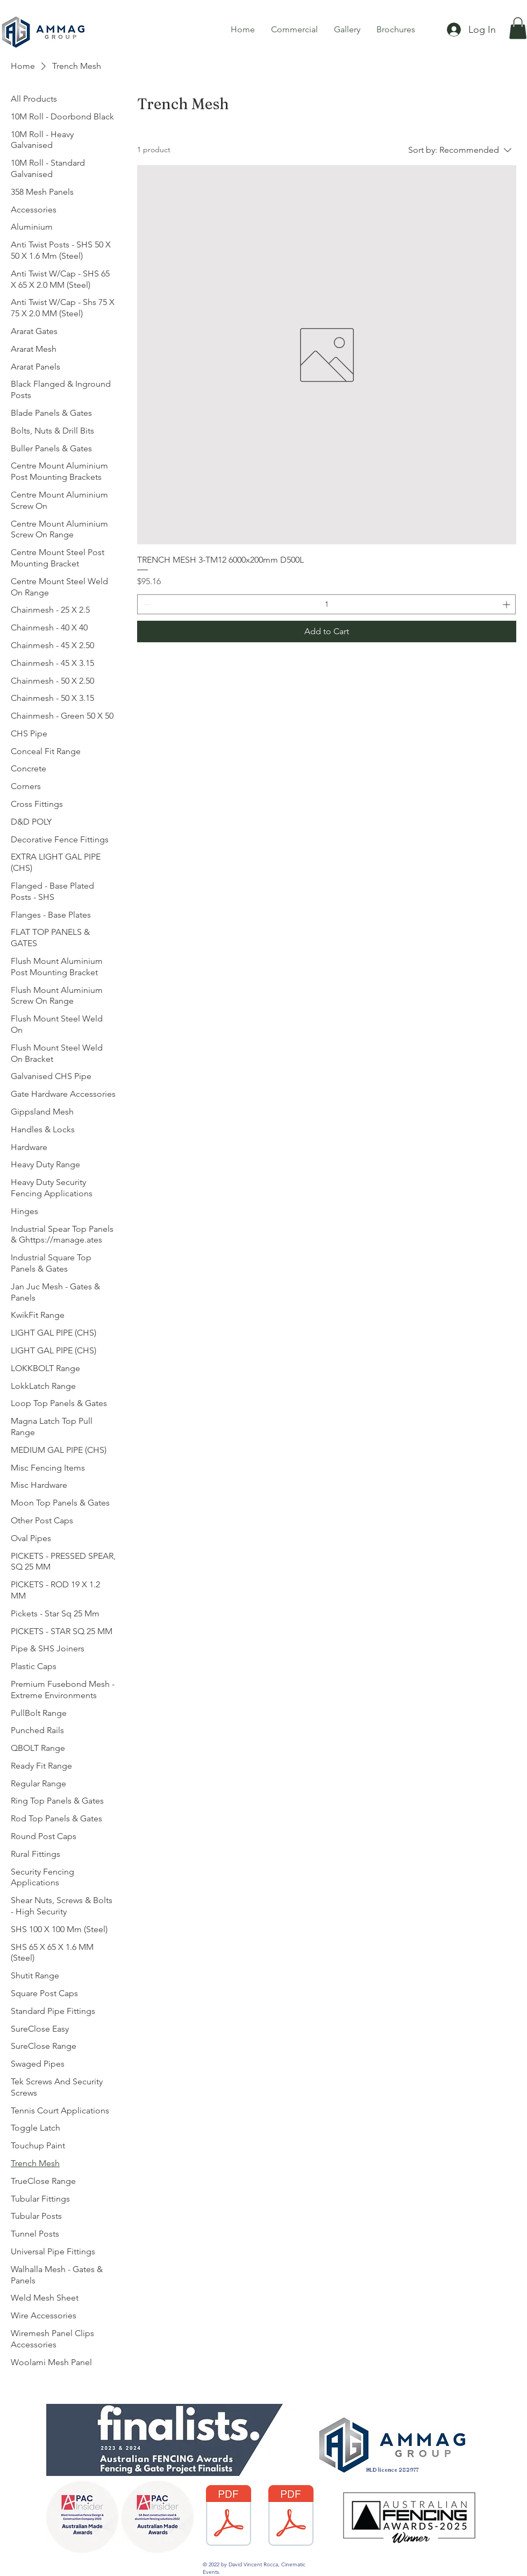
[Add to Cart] (326, 631)
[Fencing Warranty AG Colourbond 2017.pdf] (228, 2517)
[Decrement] (145, 604)
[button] (518, 28)
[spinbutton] (326, 604)
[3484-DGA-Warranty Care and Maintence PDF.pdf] (290, 2517)
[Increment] (507, 604)
